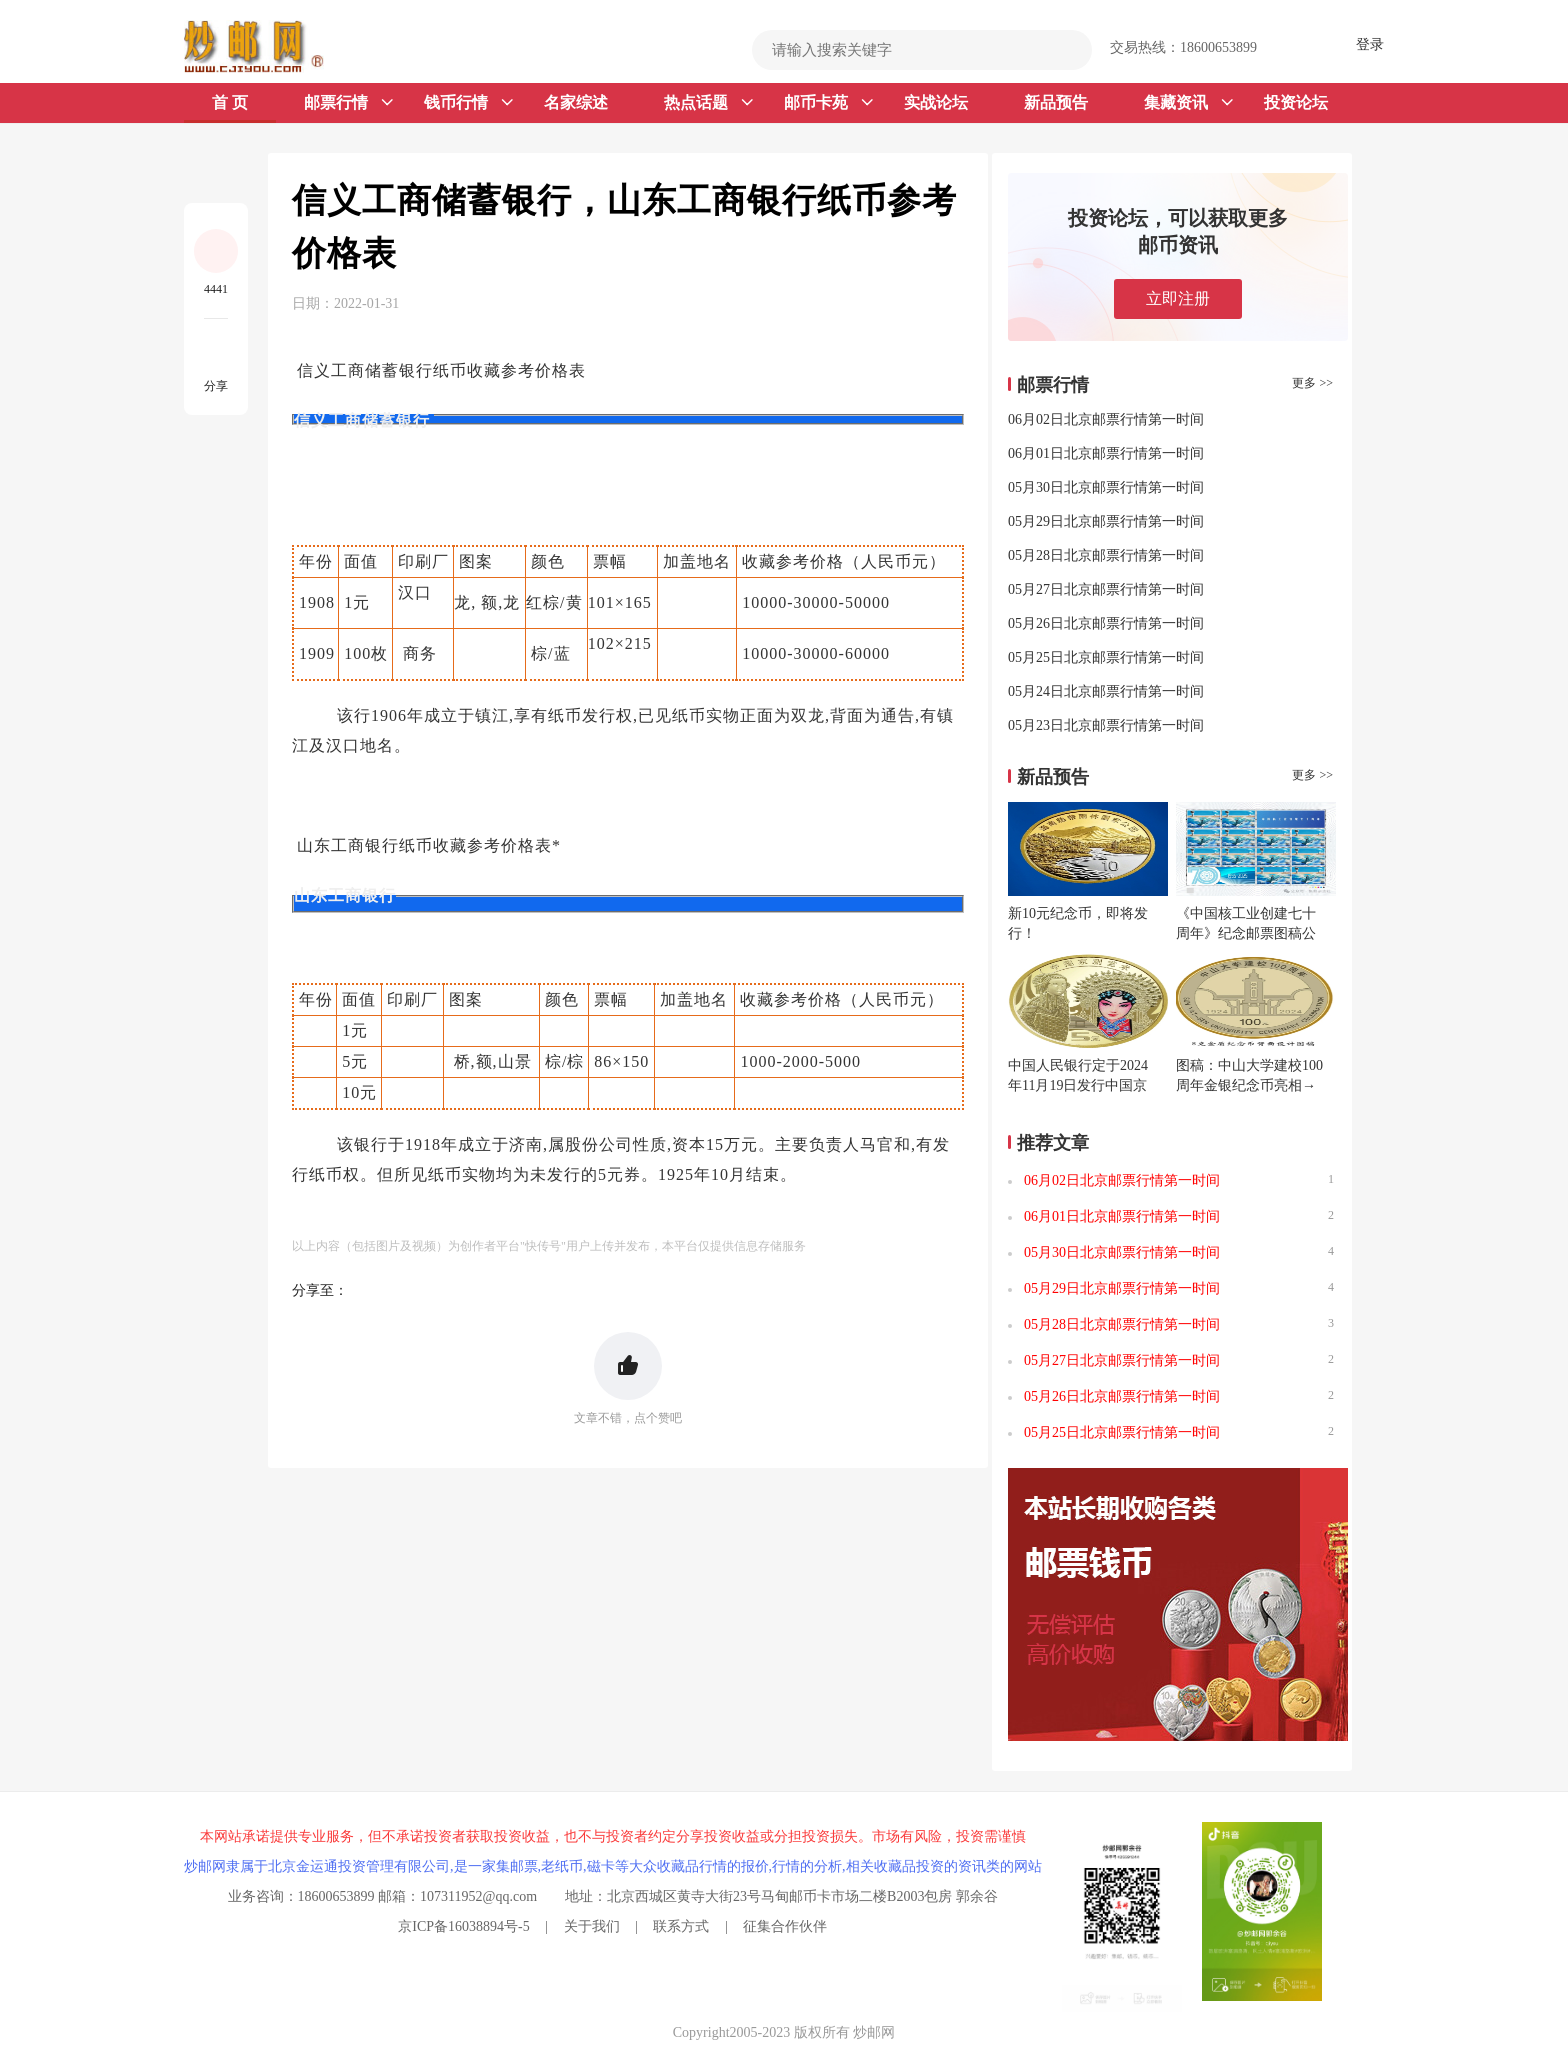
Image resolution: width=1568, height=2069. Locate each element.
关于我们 (592, 1926)
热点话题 (708, 103)
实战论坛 (936, 102)
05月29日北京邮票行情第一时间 (1106, 521)
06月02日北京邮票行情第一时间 (1106, 419)
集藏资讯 (1188, 103)
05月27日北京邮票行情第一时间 (1106, 589)
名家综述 (576, 102)
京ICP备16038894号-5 (463, 1926)
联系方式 (681, 1926)
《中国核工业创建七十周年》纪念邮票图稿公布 (1246, 933)
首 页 (230, 102)
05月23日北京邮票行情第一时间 (1106, 725)
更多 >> (1312, 383)
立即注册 (1178, 298)
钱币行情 (468, 103)
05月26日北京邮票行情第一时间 (1106, 623)
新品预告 (1056, 102)
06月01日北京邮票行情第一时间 (1106, 453)
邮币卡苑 (828, 103)
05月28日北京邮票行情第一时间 (1106, 555)
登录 (1370, 44)
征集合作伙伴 (785, 1926)
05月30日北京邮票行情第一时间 (1106, 487)
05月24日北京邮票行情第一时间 (1106, 691)
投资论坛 (1296, 102)
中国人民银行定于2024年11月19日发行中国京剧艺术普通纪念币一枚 (1078, 1085)
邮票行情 (348, 103)
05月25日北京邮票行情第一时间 (1106, 657)
